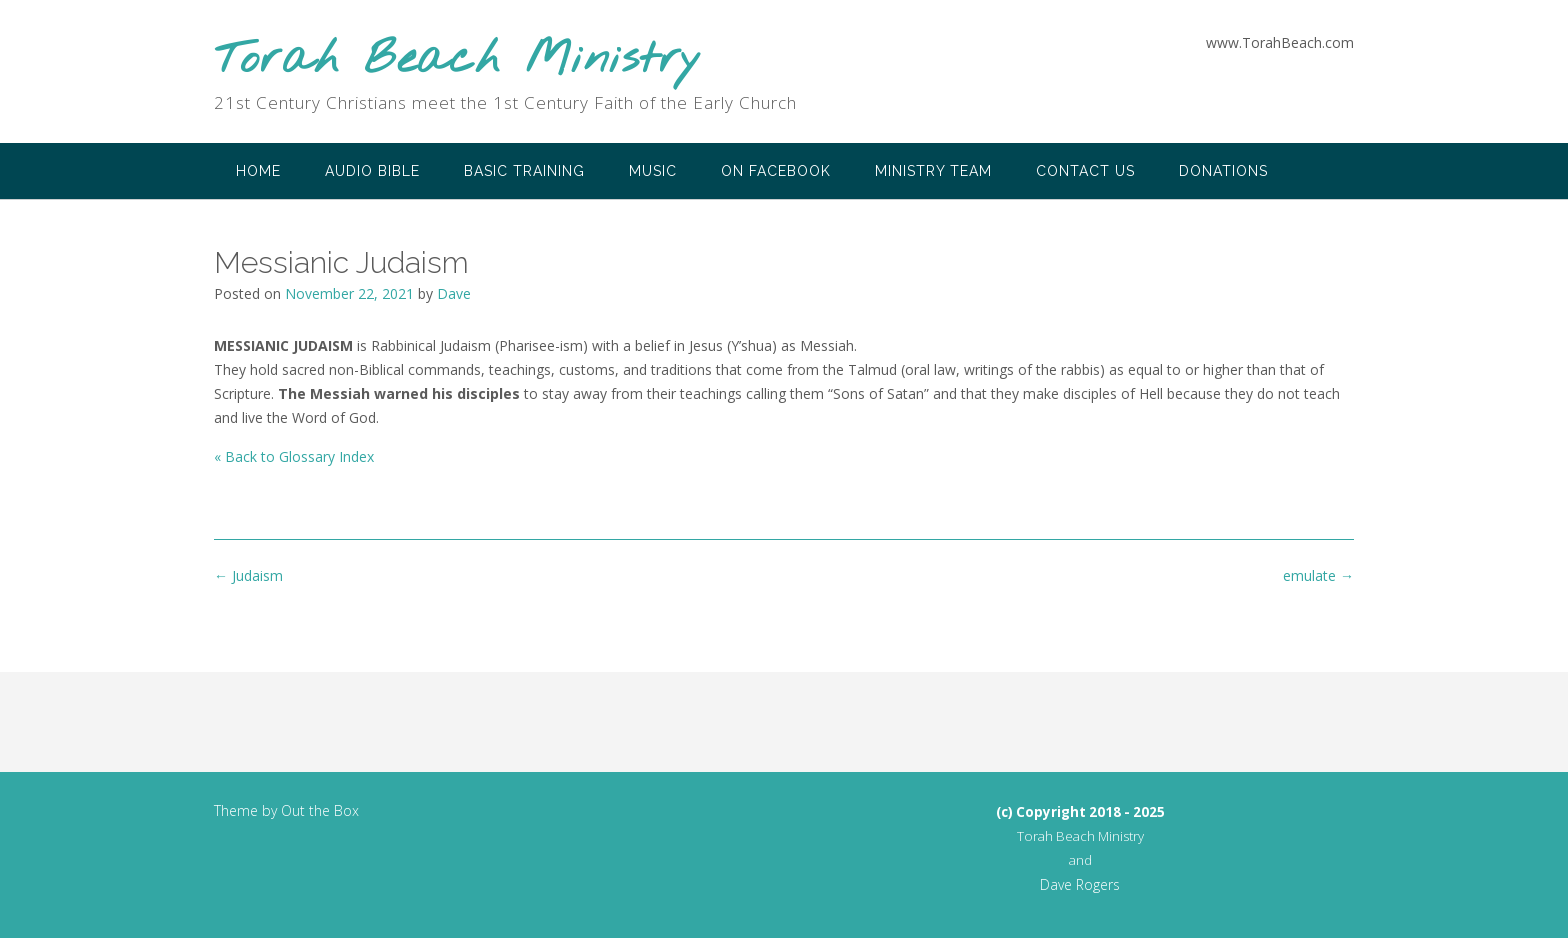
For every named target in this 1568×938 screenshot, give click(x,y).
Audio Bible (372, 171)
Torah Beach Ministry (457, 60)
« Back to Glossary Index (294, 456)
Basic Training (524, 171)
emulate (1318, 575)
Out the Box (320, 810)
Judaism (248, 575)
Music (653, 171)
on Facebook (776, 171)
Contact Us (1085, 171)
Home (258, 171)
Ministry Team (933, 171)
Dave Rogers (1080, 884)
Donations (1223, 171)
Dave (454, 293)
